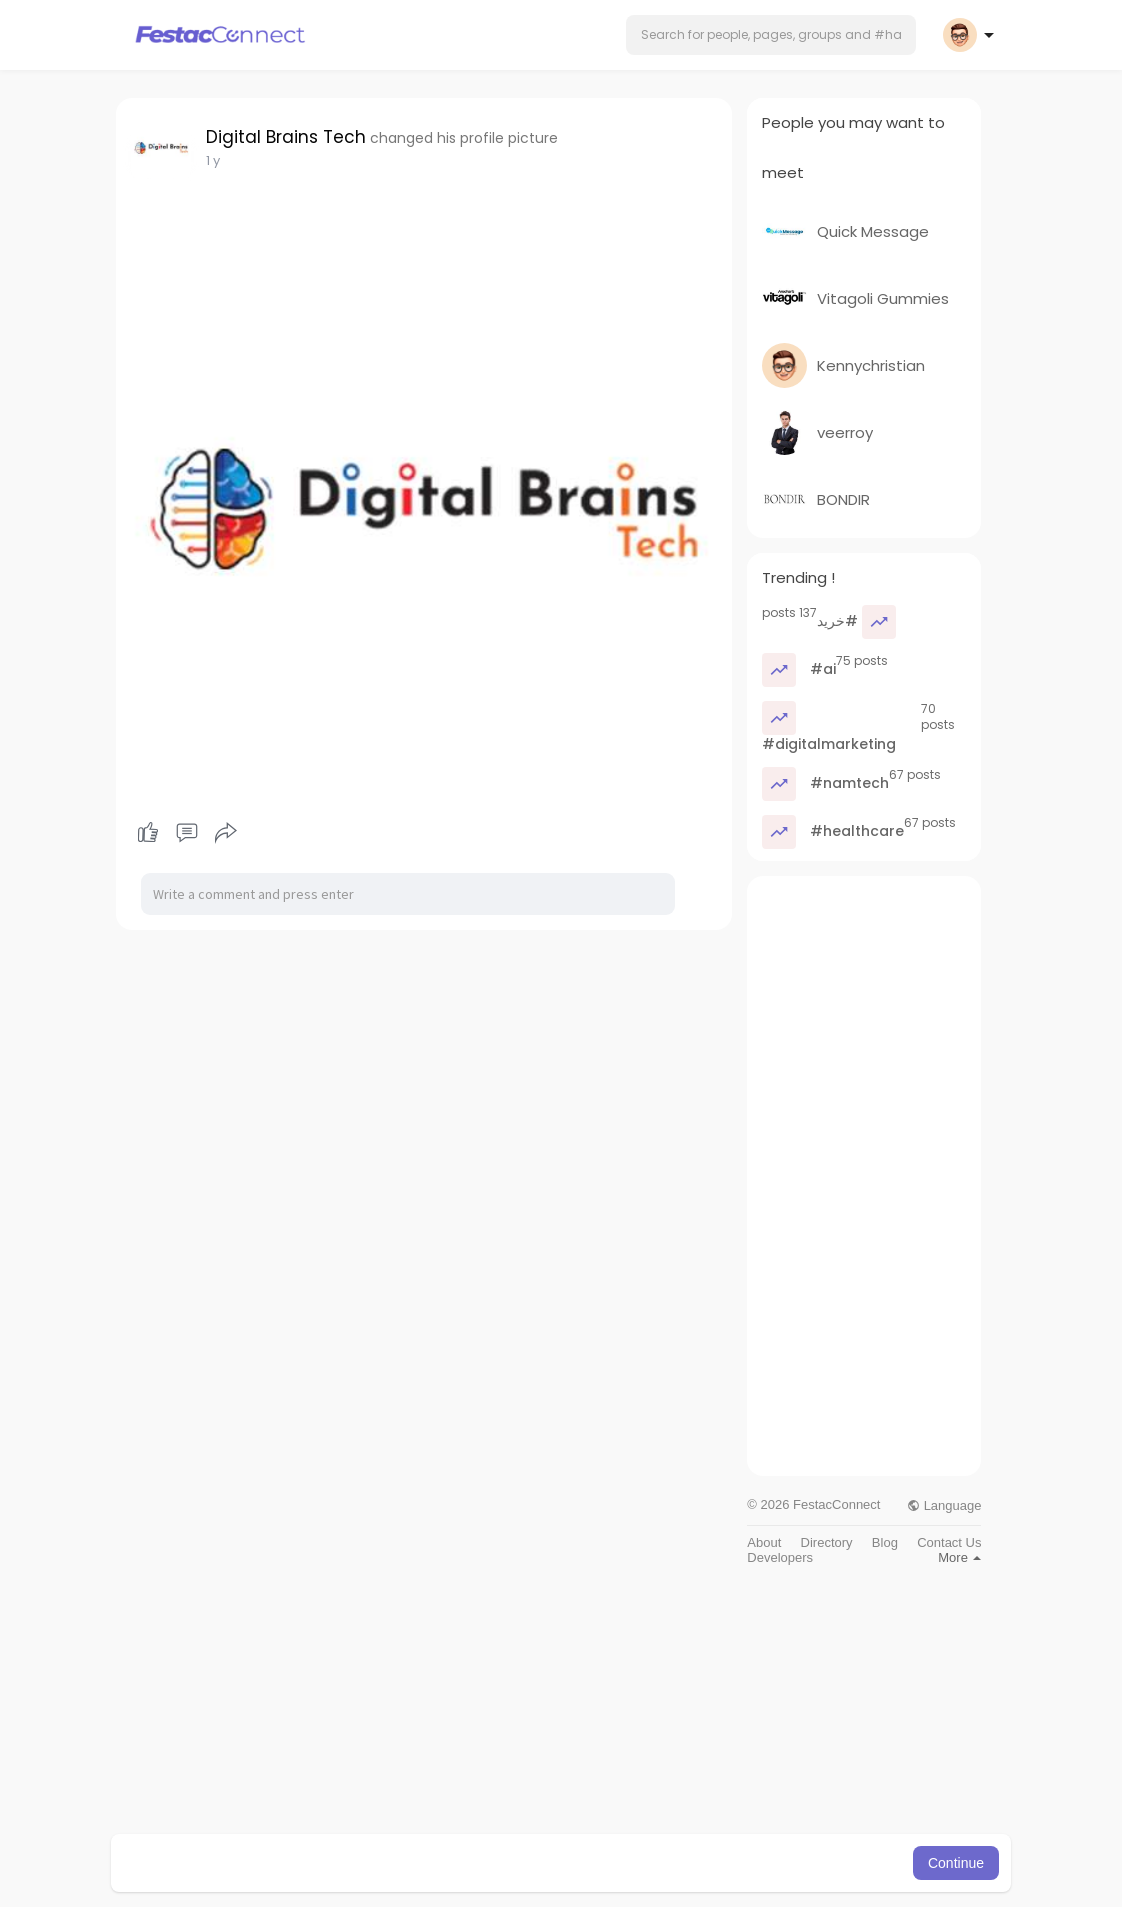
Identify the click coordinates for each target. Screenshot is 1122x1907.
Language (944, 1505)
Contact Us (949, 1542)
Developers (780, 1557)
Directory (827, 1542)
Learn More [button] (663, 1863)
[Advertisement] (864, 1176)
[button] (771, 35)
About (764, 1542)
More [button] (959, 1557)
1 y (213, 160)
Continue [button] (956, 1863)
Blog (885, 1542)
